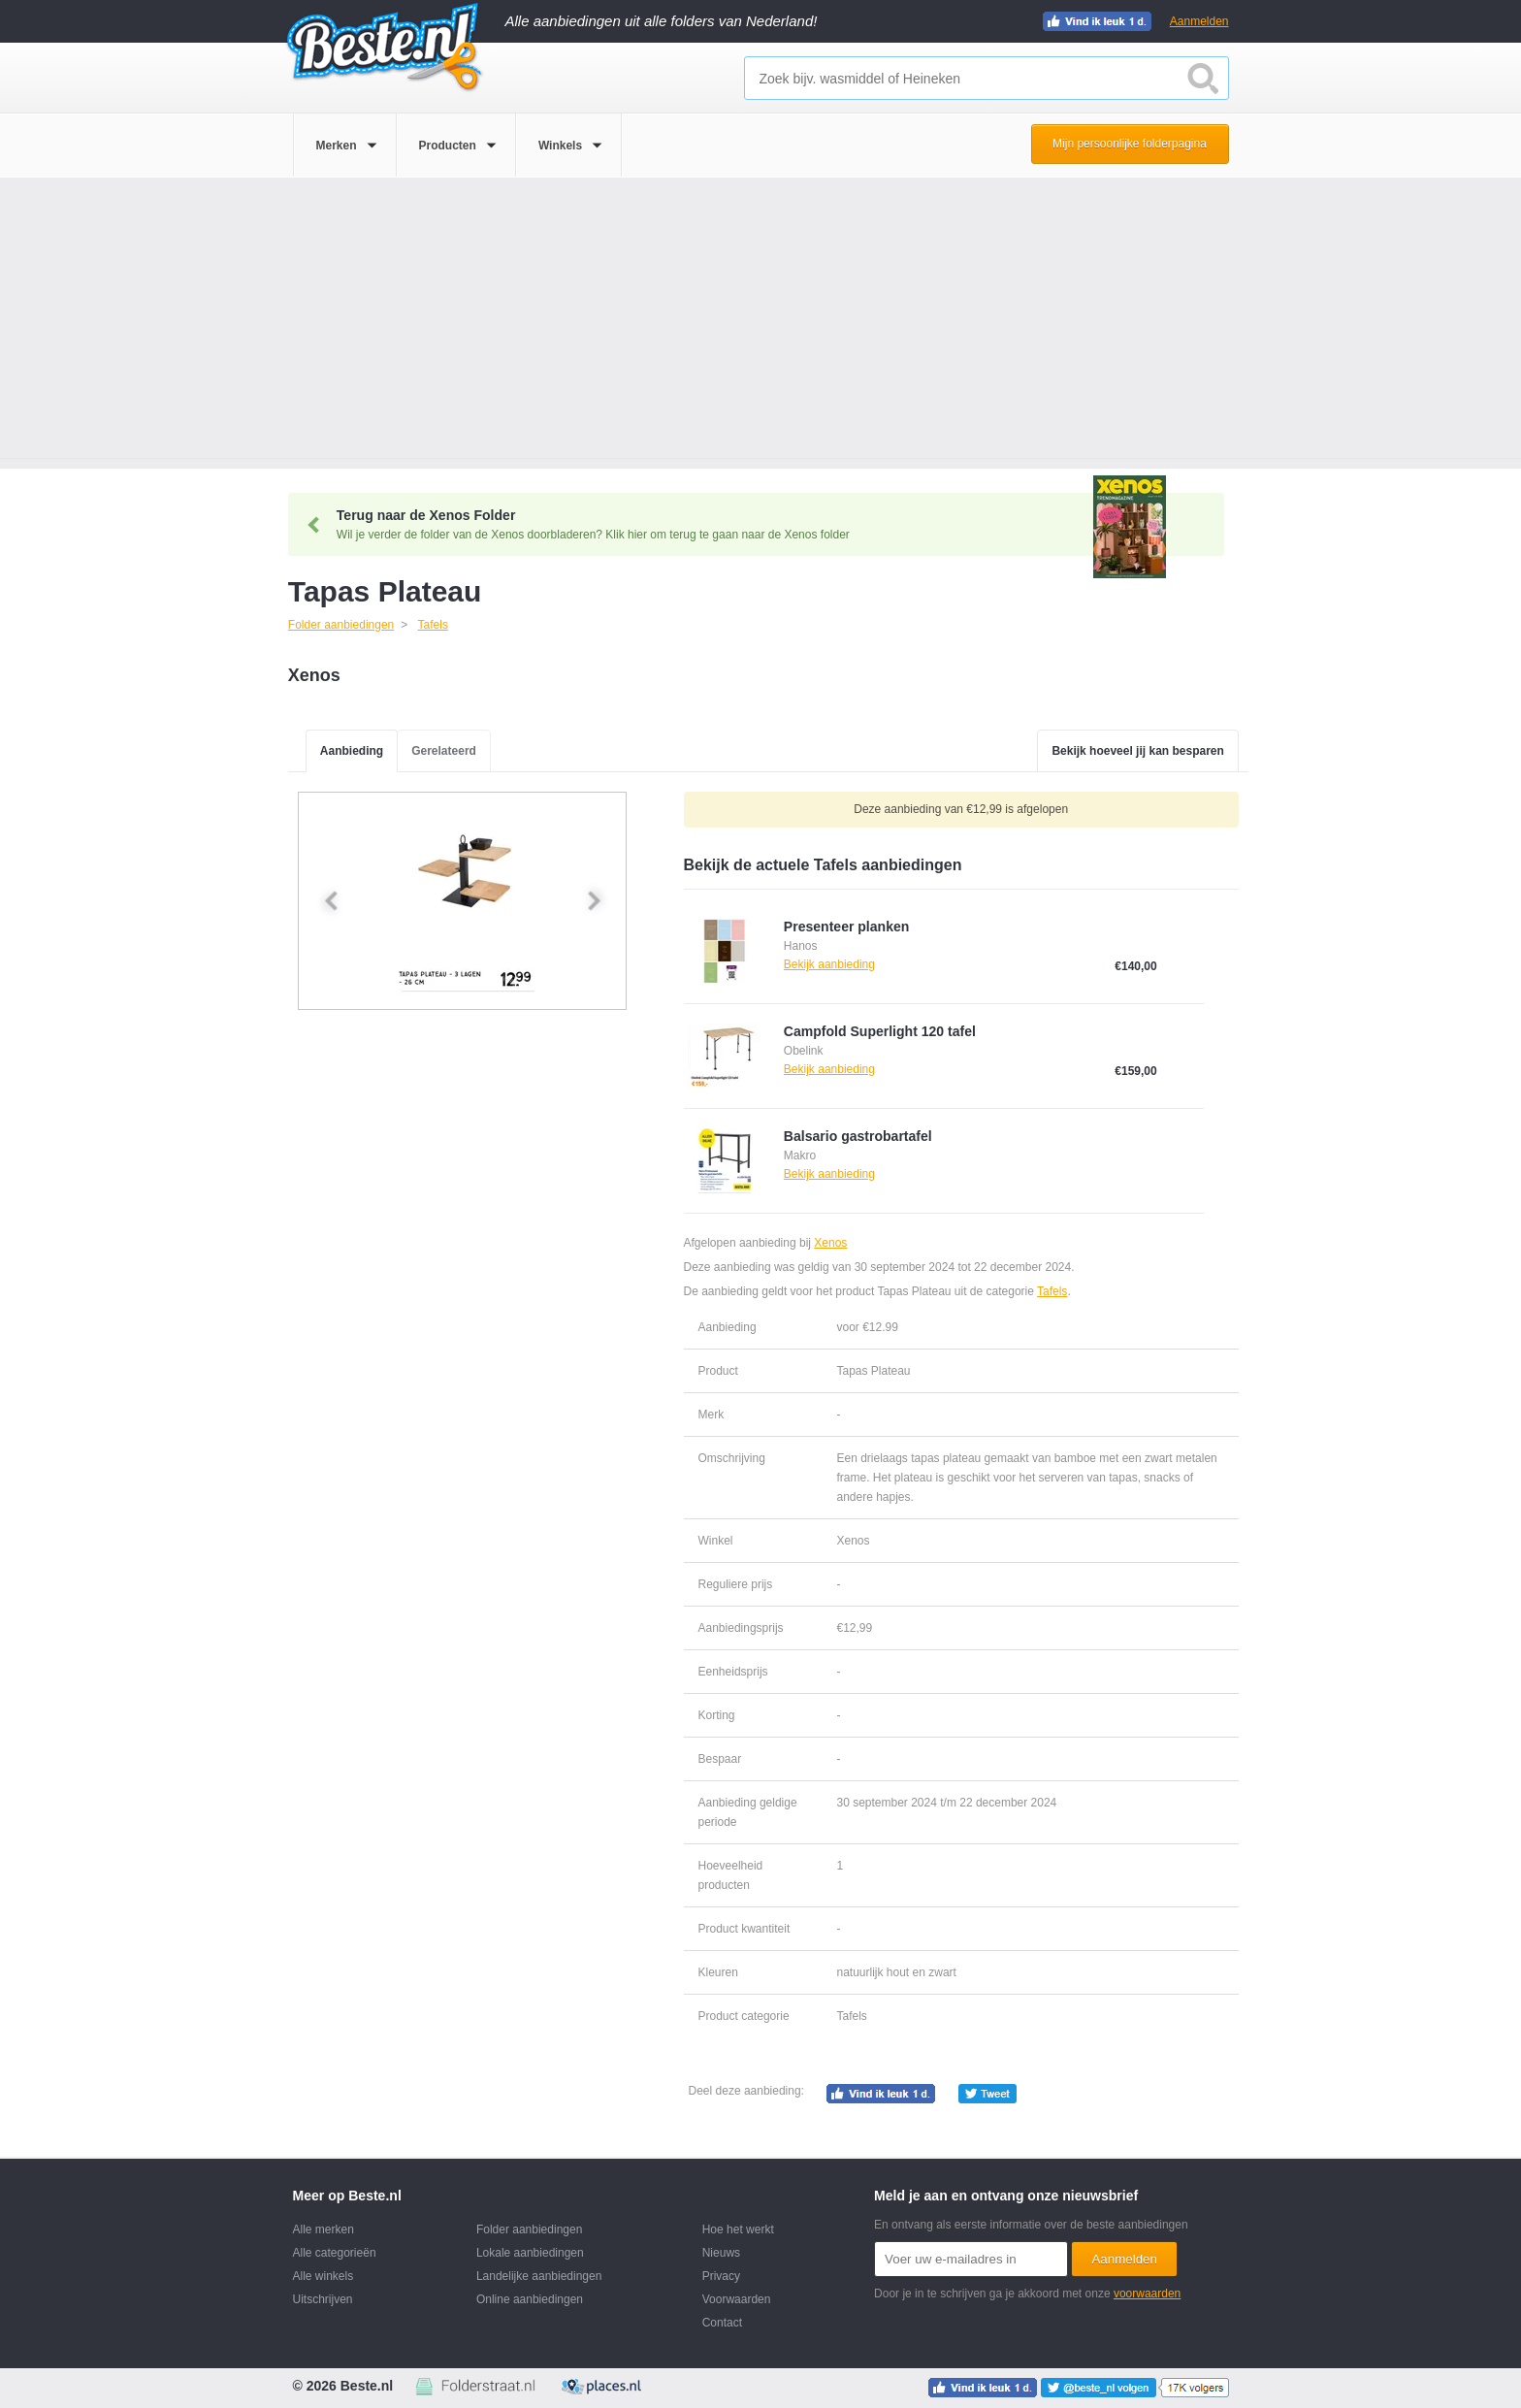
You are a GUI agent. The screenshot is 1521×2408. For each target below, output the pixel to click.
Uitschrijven (323, 2299)
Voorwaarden (736, 2299)
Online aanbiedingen (529, 2299)
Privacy (721, 2276)
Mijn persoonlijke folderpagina (1129, 143)
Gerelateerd (443, 751)
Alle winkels (323, 2276)
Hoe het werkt (738, 2229)
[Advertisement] (760, 323)
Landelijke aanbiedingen (538, 2276)
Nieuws (721, 2253)
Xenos (830, 1243)
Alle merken (323, 2229)
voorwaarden (1147, 2293)
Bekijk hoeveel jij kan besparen (1137, 751)
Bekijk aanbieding (829, 964)
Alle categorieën (334, 2253)
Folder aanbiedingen (529, 2229)
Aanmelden (1199, 21)
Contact (722, 2322)
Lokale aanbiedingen (530, 2253)
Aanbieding (351, 751)
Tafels (1052, 1291)
